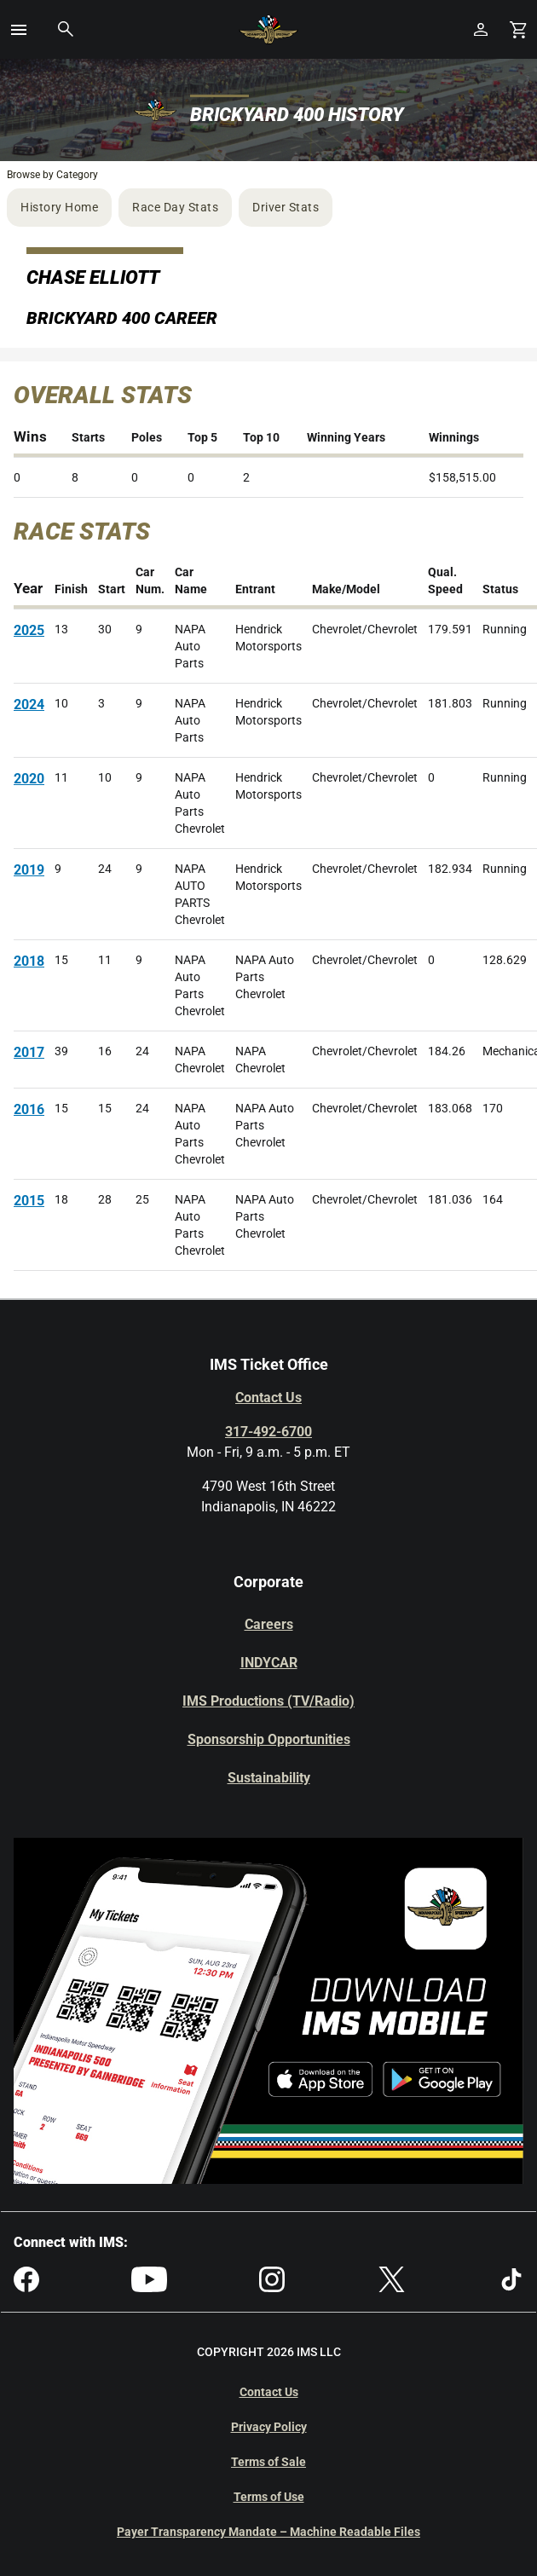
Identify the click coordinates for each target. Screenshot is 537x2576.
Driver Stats (285, 207)
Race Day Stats (175, 207)
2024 (29, 704)
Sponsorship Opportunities (269, 1739)
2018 (29, 961)
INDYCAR (268, 1663)
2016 (29, 1109)
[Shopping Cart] (518, 29)
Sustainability (269, 1778)
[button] (19, 30)
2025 (29, 630)
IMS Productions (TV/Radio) (268, 1701)
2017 (29, 1052)
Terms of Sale (268, 2462)
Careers (269, 1624)
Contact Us (268, 1397)
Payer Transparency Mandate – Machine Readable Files (268, 2531)
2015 (29, 1201)
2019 (29, 870)
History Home (59, 207)
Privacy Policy (269, 2427)
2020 (29, 779)
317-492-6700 (268, 1432)
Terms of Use (269, 2497)
